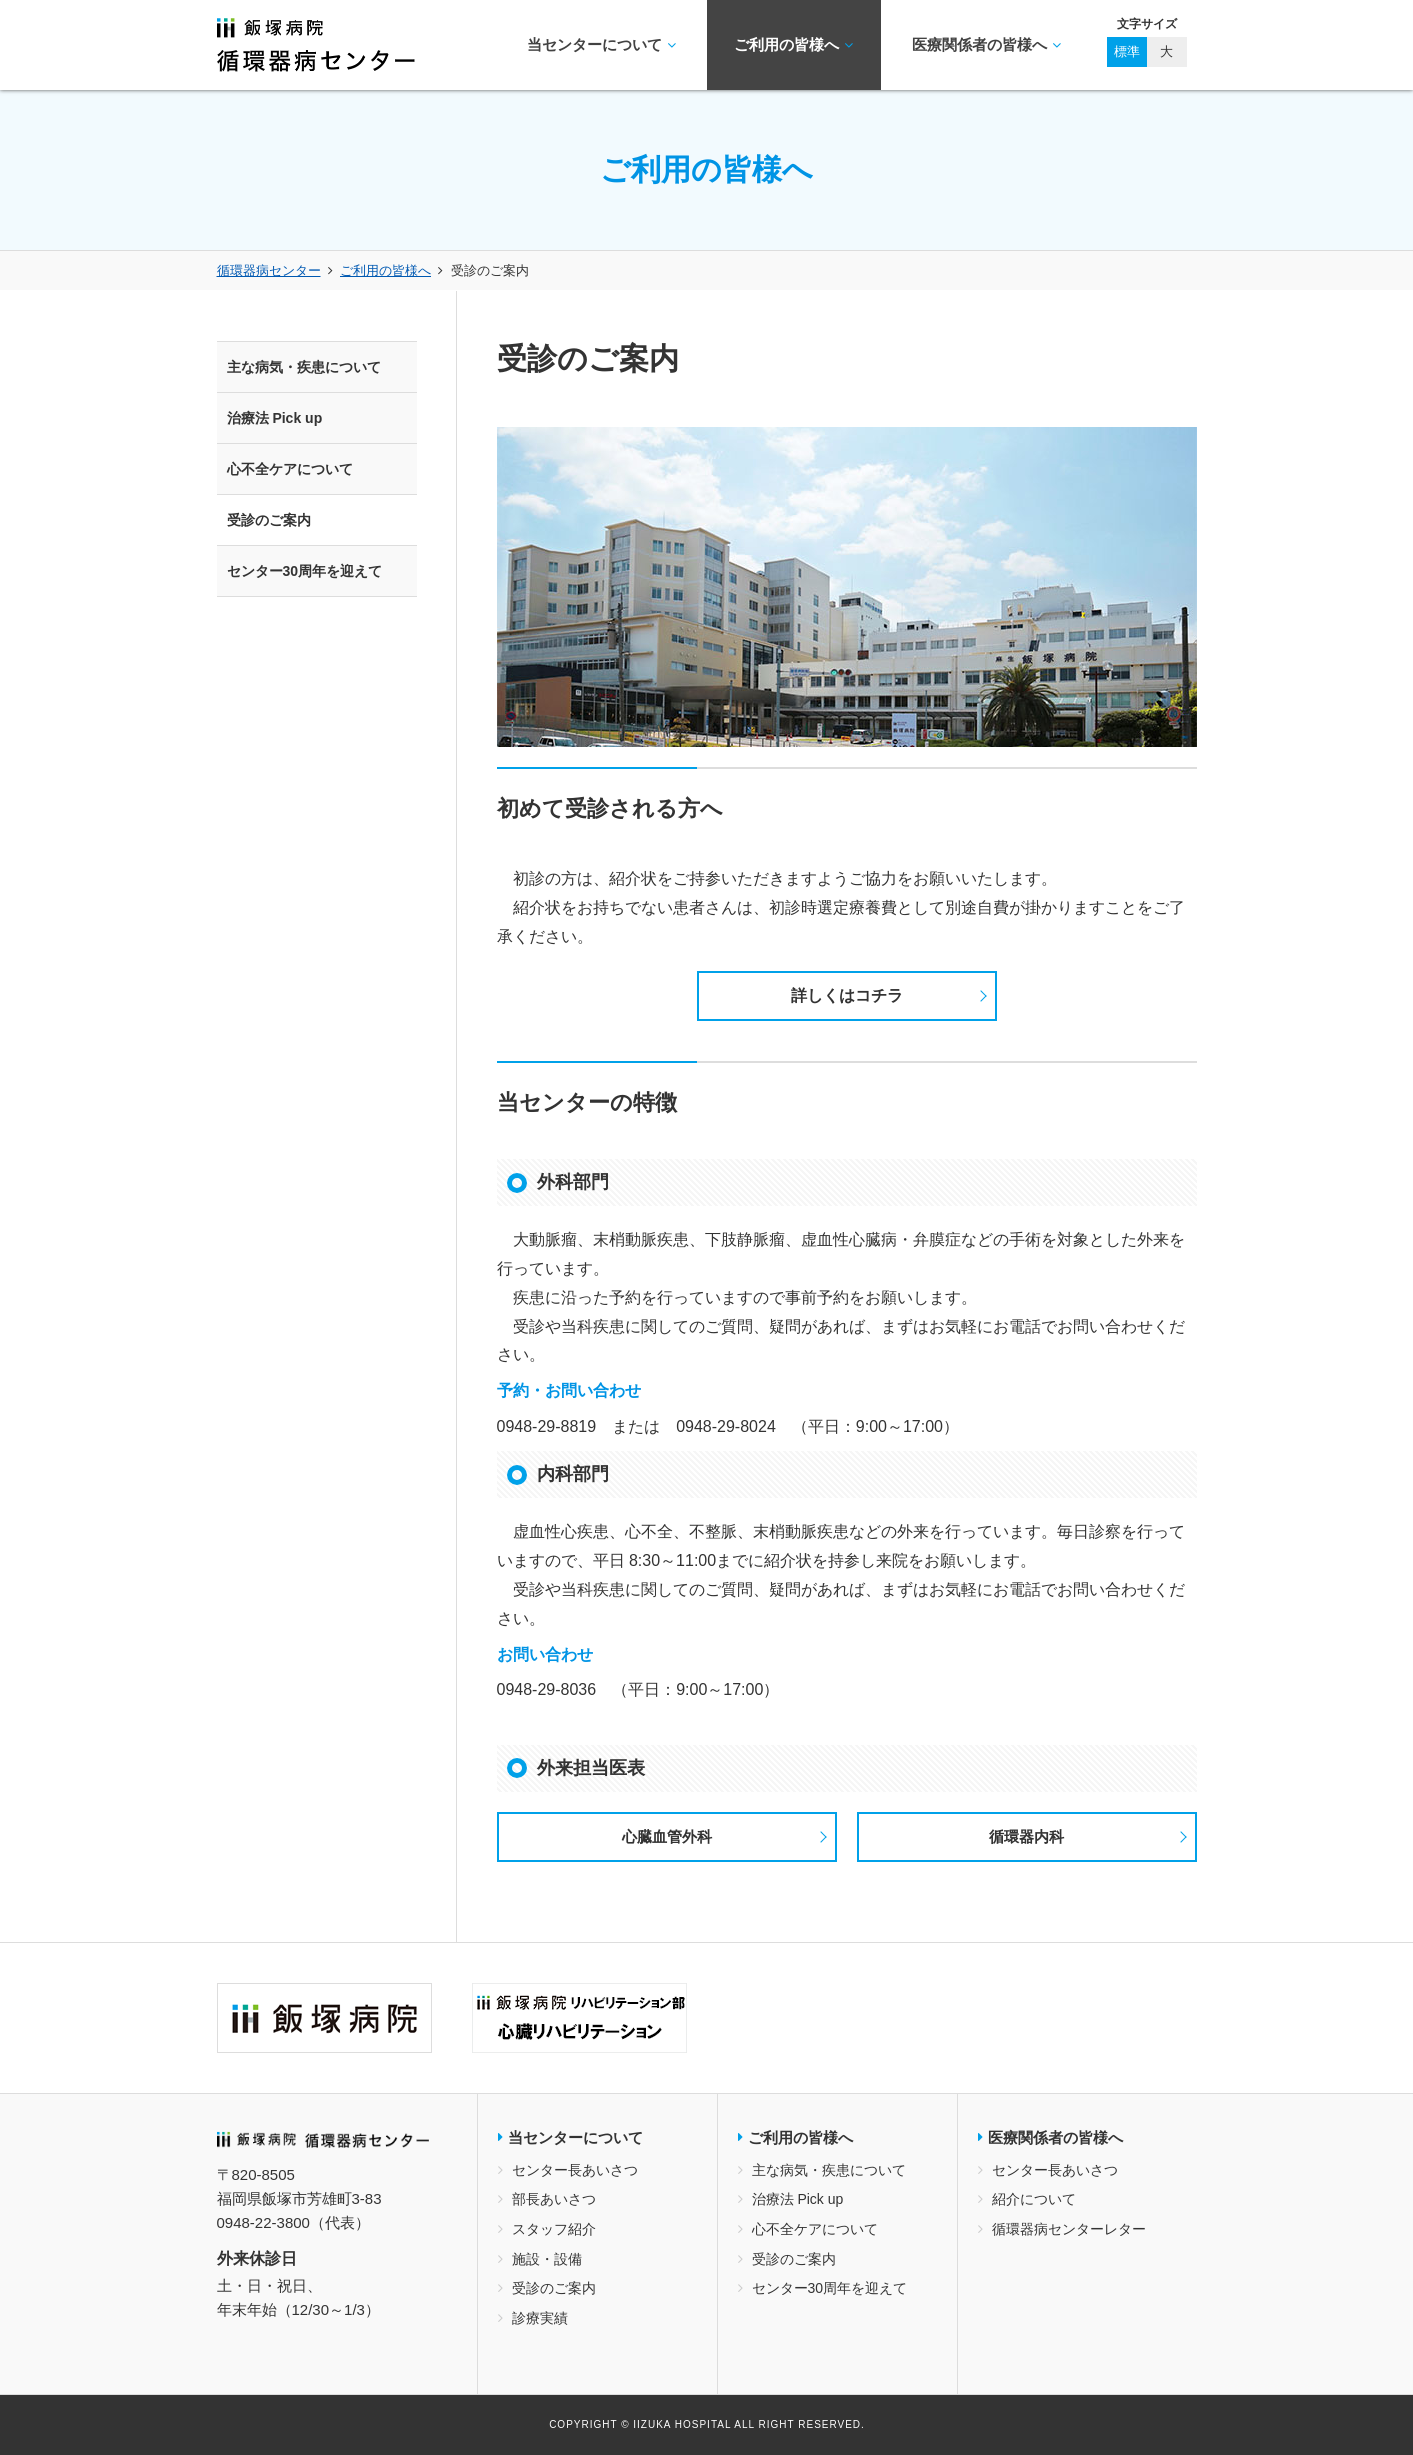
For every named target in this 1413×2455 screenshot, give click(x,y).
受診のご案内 (269, 520)
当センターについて (601, 45)
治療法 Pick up (275, 418)
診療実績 (540, 2318)
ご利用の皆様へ (793, 45)
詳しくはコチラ (847, 995)
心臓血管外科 (667, 1836)
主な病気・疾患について (304, 367)
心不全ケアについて (290, 469)
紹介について (1034, 2199)
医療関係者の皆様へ (986, 45)
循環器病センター (269, 270)
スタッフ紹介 (554, 2229)
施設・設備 (547, 2259)
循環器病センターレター (1069, 2229)
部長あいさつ (554, 2199)
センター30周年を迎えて (305, 571)
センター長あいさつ (575, 2170)
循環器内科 (1026, 1836)
